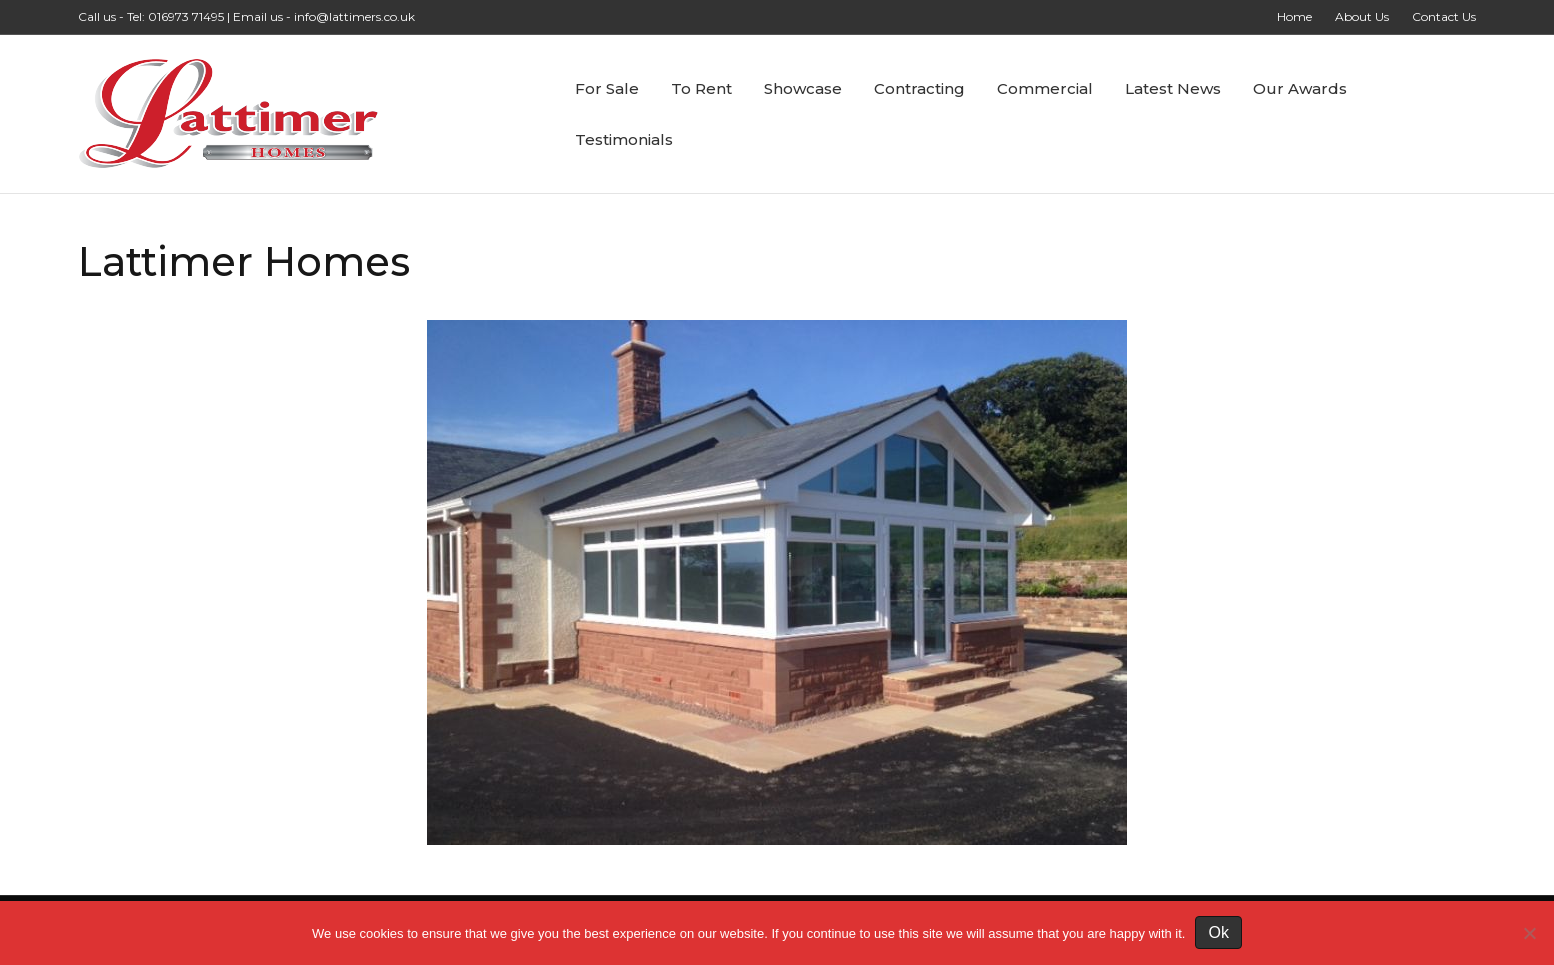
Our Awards (1300, 88)
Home (1294, 16)
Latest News (1173, 88)
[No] (1529, 933)
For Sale (607, 88)
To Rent (701, 88)
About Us (1362, 16)
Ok (1218, 932)
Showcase (803, 88)
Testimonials (624, 139)
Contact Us (1444, 16)
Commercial (1045, 88)
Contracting (919, 88)
